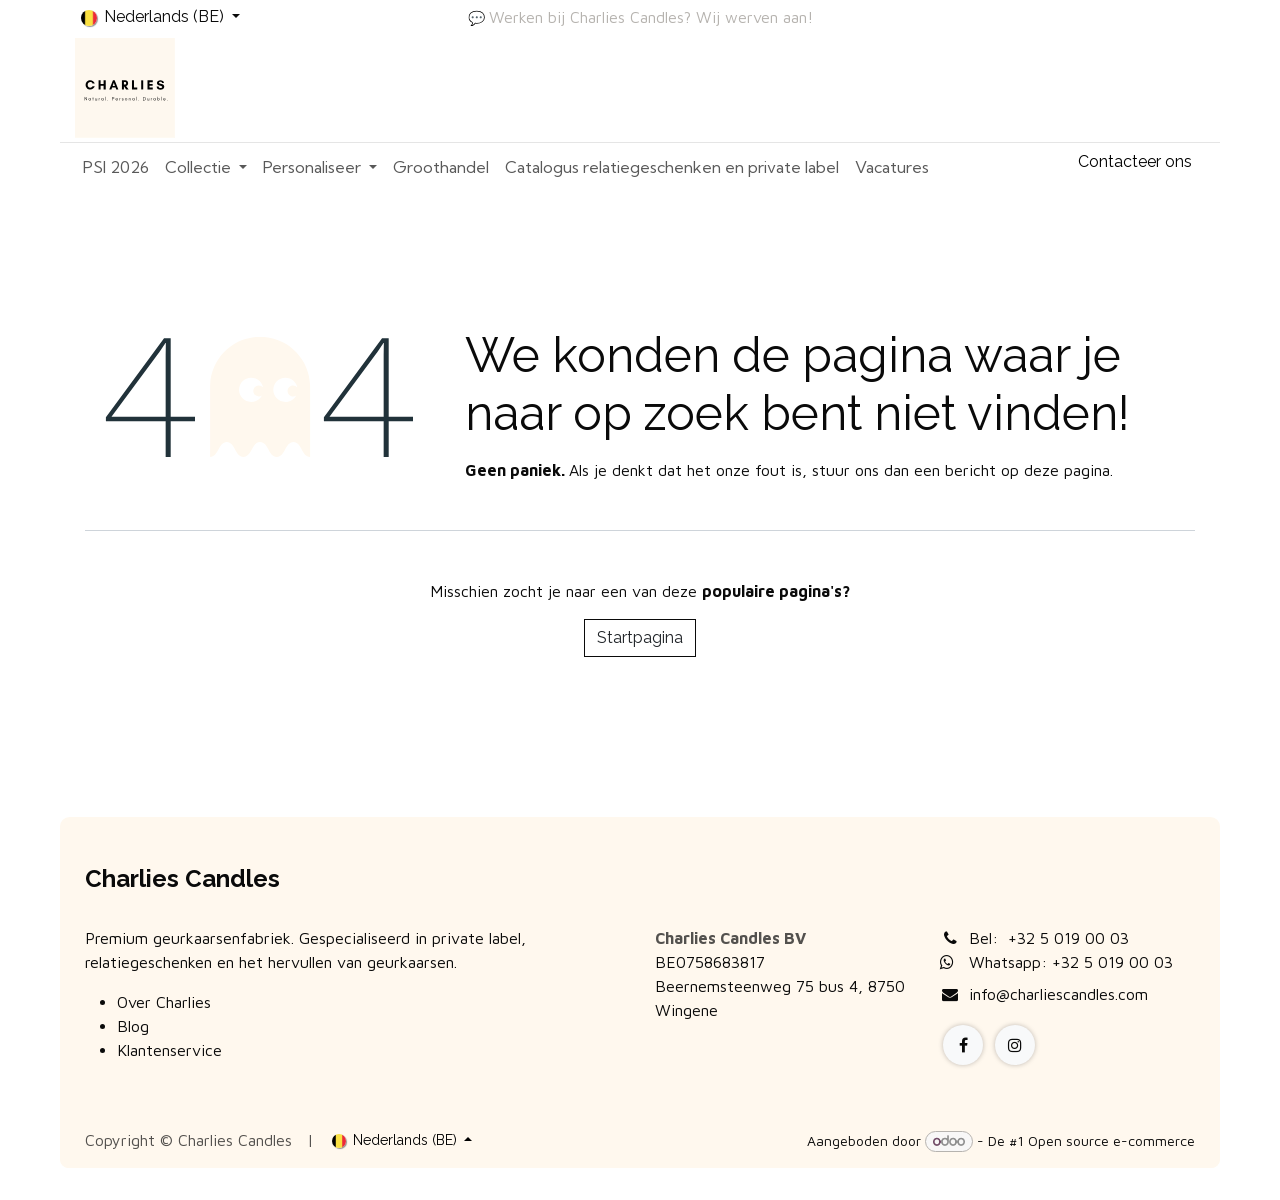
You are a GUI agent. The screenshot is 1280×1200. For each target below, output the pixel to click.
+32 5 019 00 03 (1068, 938)
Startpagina (640, 637)
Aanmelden (1145, 87)
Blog (133, 1026)
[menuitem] (116, 167)
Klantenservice (169, 1050)
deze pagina (1067, 470)
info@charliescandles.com (1058, 994)
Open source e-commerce (1111, 1140)
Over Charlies (164, 1002)
